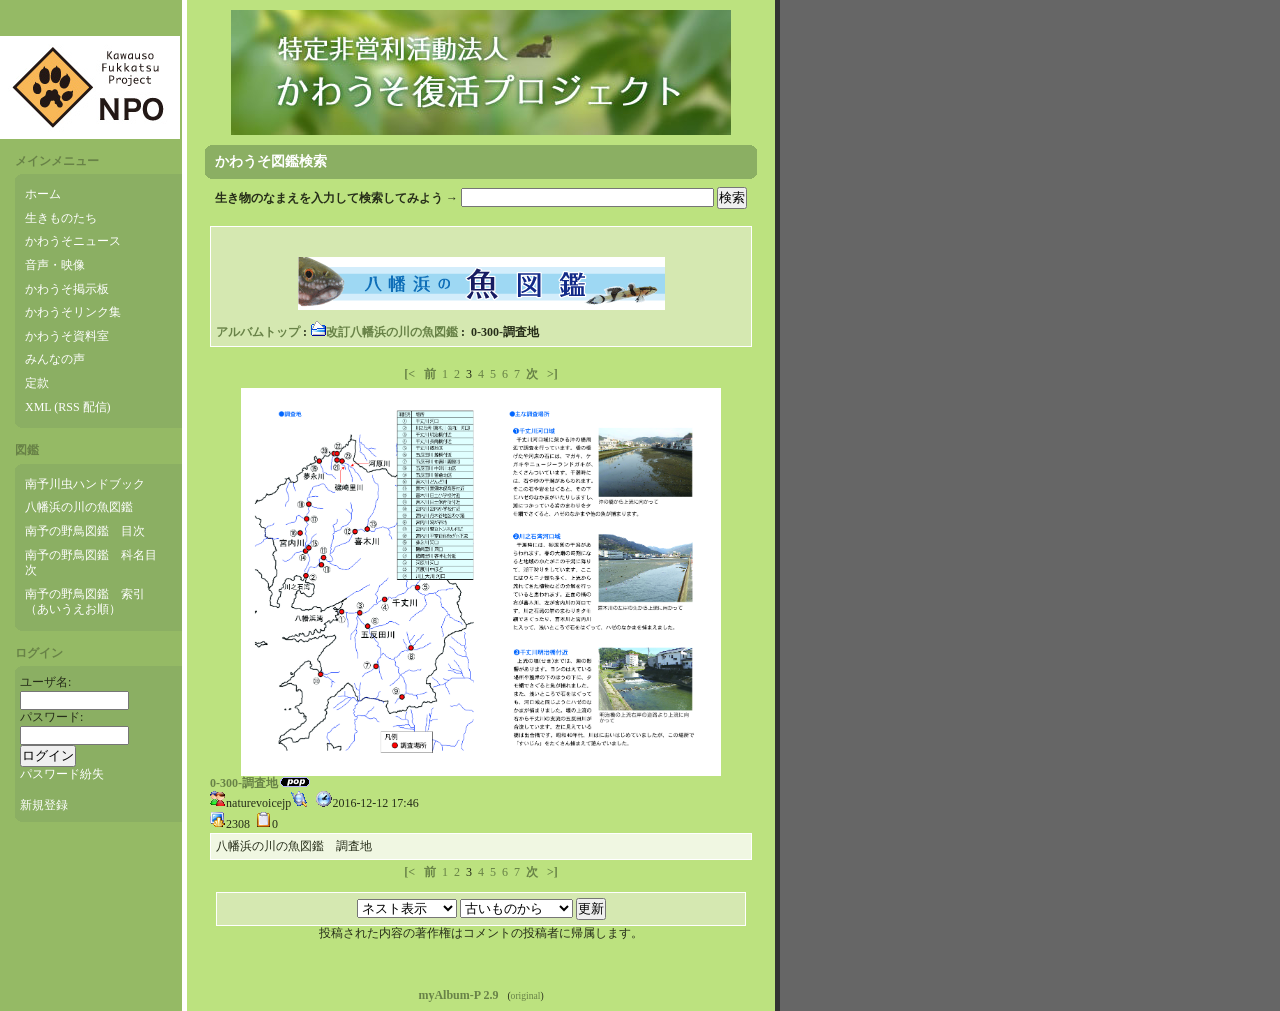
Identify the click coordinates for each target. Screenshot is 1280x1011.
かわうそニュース (73, 241)
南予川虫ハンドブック (85, 484)
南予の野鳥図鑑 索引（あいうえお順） (85, 602)
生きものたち (61, 218)
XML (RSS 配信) (68, 407)
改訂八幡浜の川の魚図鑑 (384, 332)
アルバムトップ (258, 332)
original (526, 995)
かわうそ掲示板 (67, 289)
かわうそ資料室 (67, 336)
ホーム (43, 194)
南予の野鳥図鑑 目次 (85, 531)
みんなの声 (55, 359)
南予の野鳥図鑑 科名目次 (91, 563)
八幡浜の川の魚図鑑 (79, 507)
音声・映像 (55, 265)
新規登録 (44, 805)
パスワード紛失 (62, 774)
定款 (37, 383)
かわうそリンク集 (73, 312)
